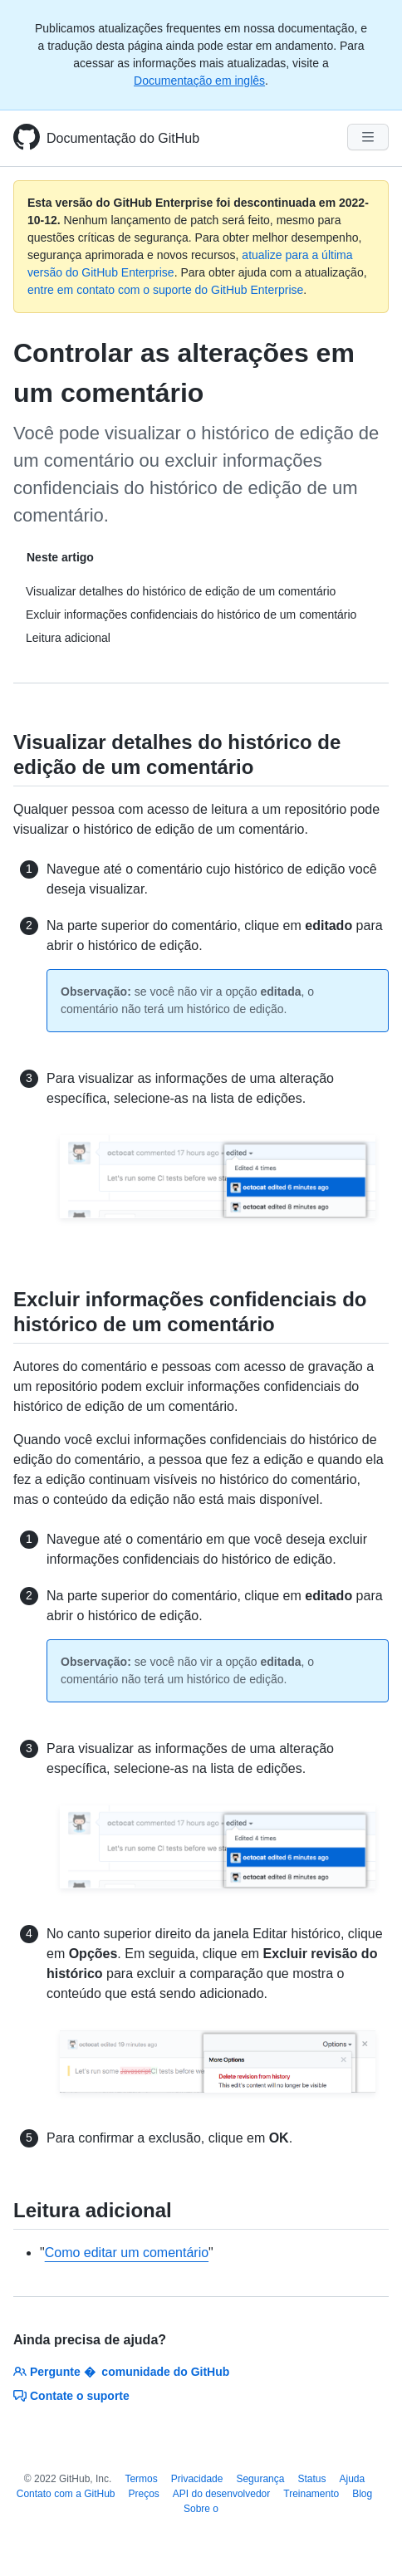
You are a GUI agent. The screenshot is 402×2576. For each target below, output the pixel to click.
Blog (362, 2494)
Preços (144, 2494)
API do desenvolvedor (221, 2494)
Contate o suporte (71, 2395)
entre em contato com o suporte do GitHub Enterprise (165, 289)
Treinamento (311, 2494)
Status (311, 2479)
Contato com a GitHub (66, 2494)
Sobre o (201, 2509)
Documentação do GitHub (123, 138)
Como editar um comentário (126, 2252)
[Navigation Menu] (368, 137)
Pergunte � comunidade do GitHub (121, 2371)
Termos (141, 2479)
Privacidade (197, 2479)
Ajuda (352, 2479)
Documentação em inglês (199, 80)
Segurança (260, 2479)
